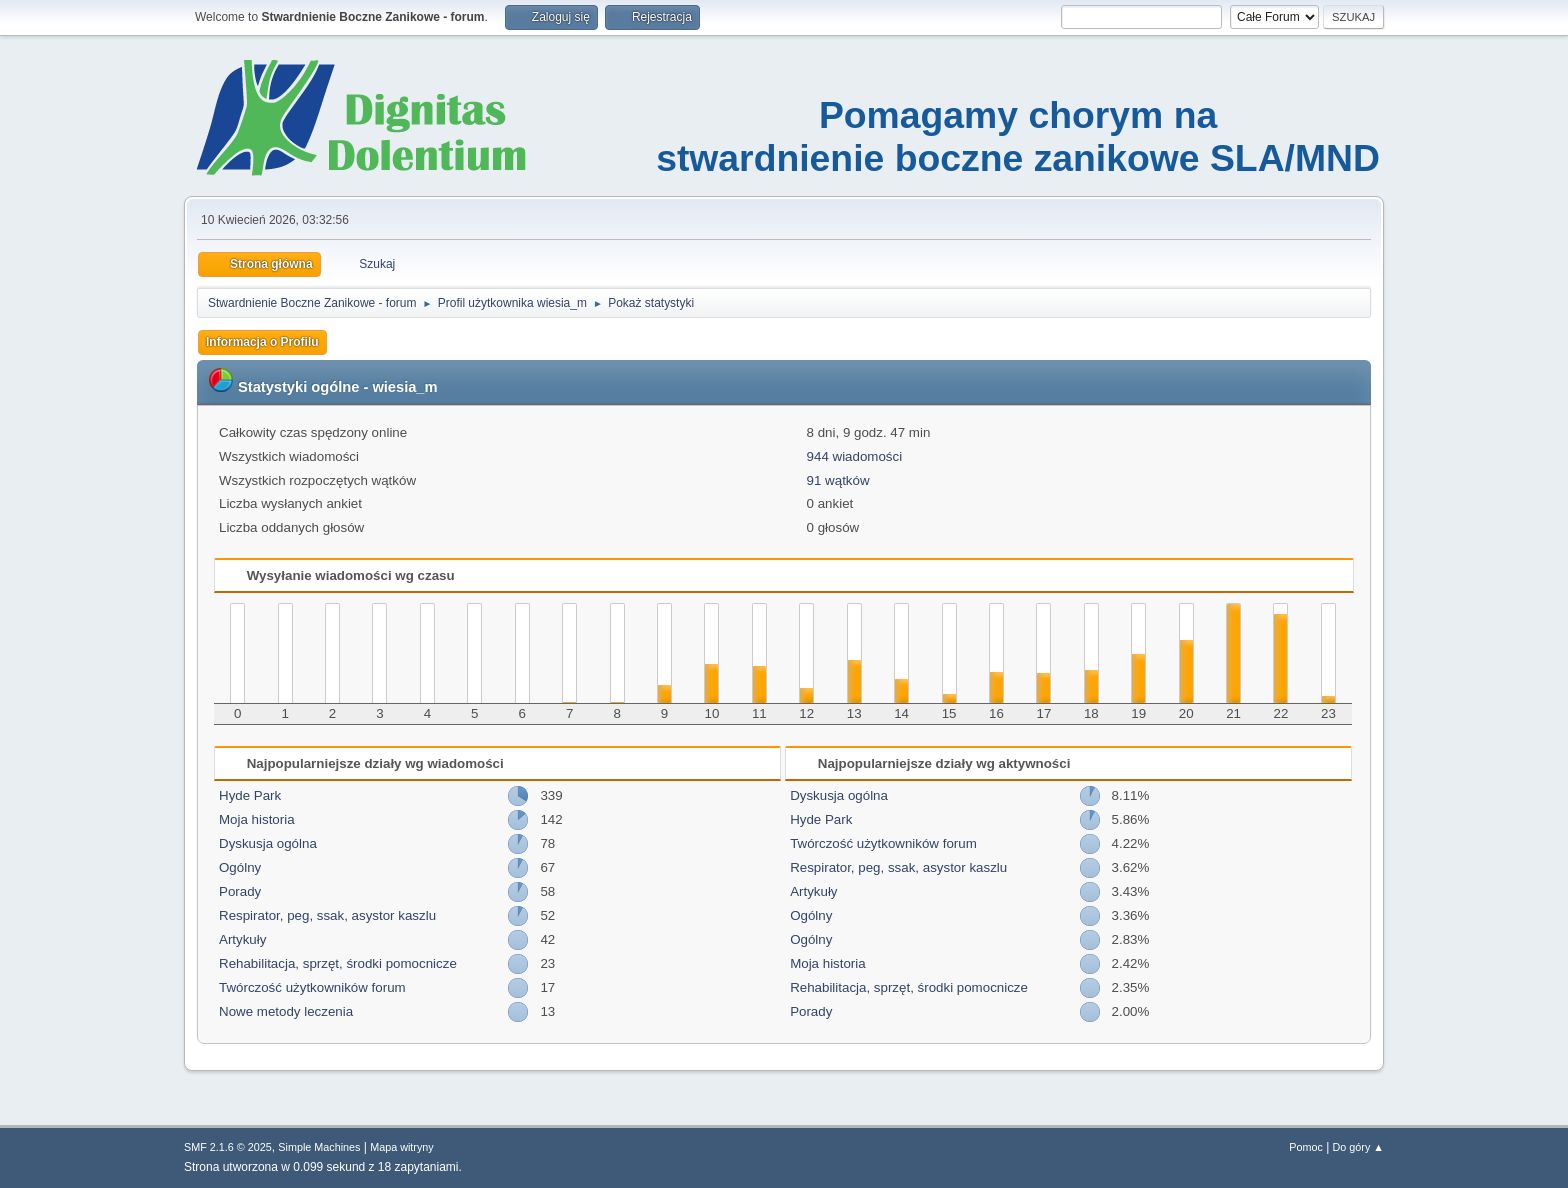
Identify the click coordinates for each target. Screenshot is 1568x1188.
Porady (240, 891)
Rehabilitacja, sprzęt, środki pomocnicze (338, 963)
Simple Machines (319, 1147)
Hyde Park (250, 795)
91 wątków (838, 480)
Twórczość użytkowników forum (312, 987)
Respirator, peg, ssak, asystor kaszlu (327, 915)
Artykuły (242, 939)
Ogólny (240, 867)
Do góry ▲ (1358, 1147)
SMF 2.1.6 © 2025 (228, 1147)
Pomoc (1306, 1147)
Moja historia (257, 819)
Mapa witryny (402, 1147)
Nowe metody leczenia (286, 1011)
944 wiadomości (855, 456)
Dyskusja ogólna (268, 843)
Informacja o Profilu (262, 342)
